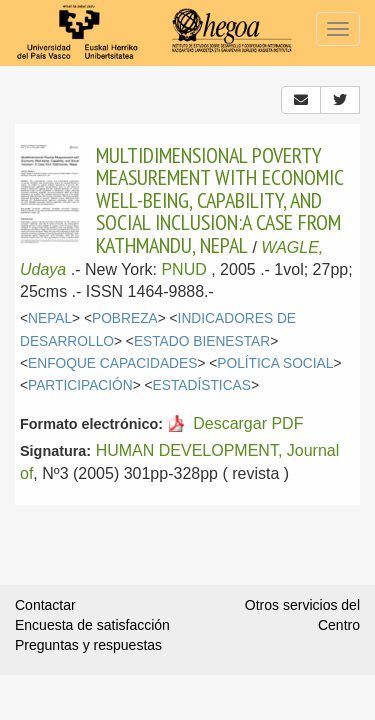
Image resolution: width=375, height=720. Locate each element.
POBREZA (125, 318)
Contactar (45, 605)
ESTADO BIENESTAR (202, 341)
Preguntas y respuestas (88, 645)
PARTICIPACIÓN (80, 385)
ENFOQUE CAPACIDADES (112, 363)
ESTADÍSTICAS (202, 385)
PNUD (183, 269)
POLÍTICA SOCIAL (275, 363)
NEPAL (50, 318)
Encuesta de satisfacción (92, 625)
